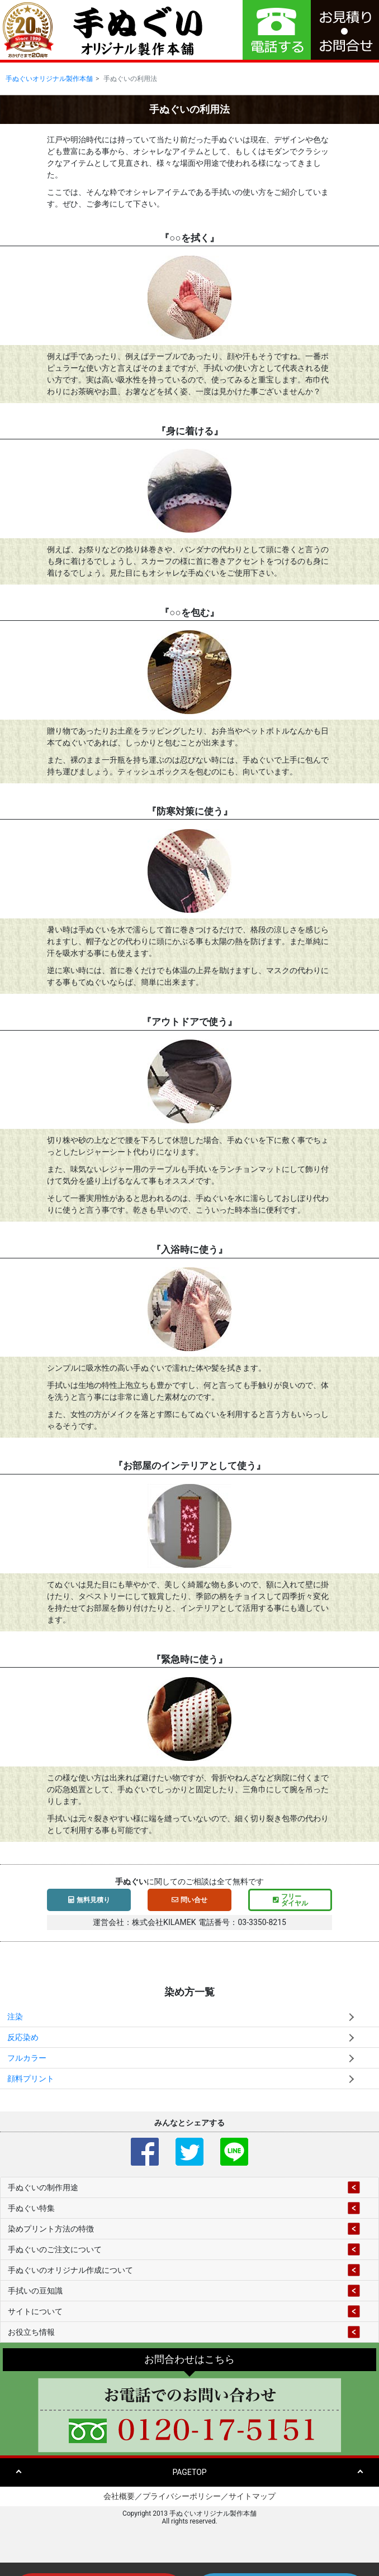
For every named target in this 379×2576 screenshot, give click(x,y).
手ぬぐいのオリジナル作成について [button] (70, 2270)
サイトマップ (252, 2496)
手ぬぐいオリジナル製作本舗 (49, 79)
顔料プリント (30, 2078)
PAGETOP (189, 2472)
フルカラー (26, 2057)
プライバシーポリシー (182, 2496)
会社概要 (119, 2496)
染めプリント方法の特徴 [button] (51, 2228)
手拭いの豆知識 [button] (35, 2290)
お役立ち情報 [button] (31, 2332)
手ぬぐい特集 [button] (31, 2208)
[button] (345, 30)
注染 (15, 2016)
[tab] (189, 2187)
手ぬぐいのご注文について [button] (55, 2249)
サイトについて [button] (35, 2311)
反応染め (23, 2037)
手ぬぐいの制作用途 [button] (43, 2187)
